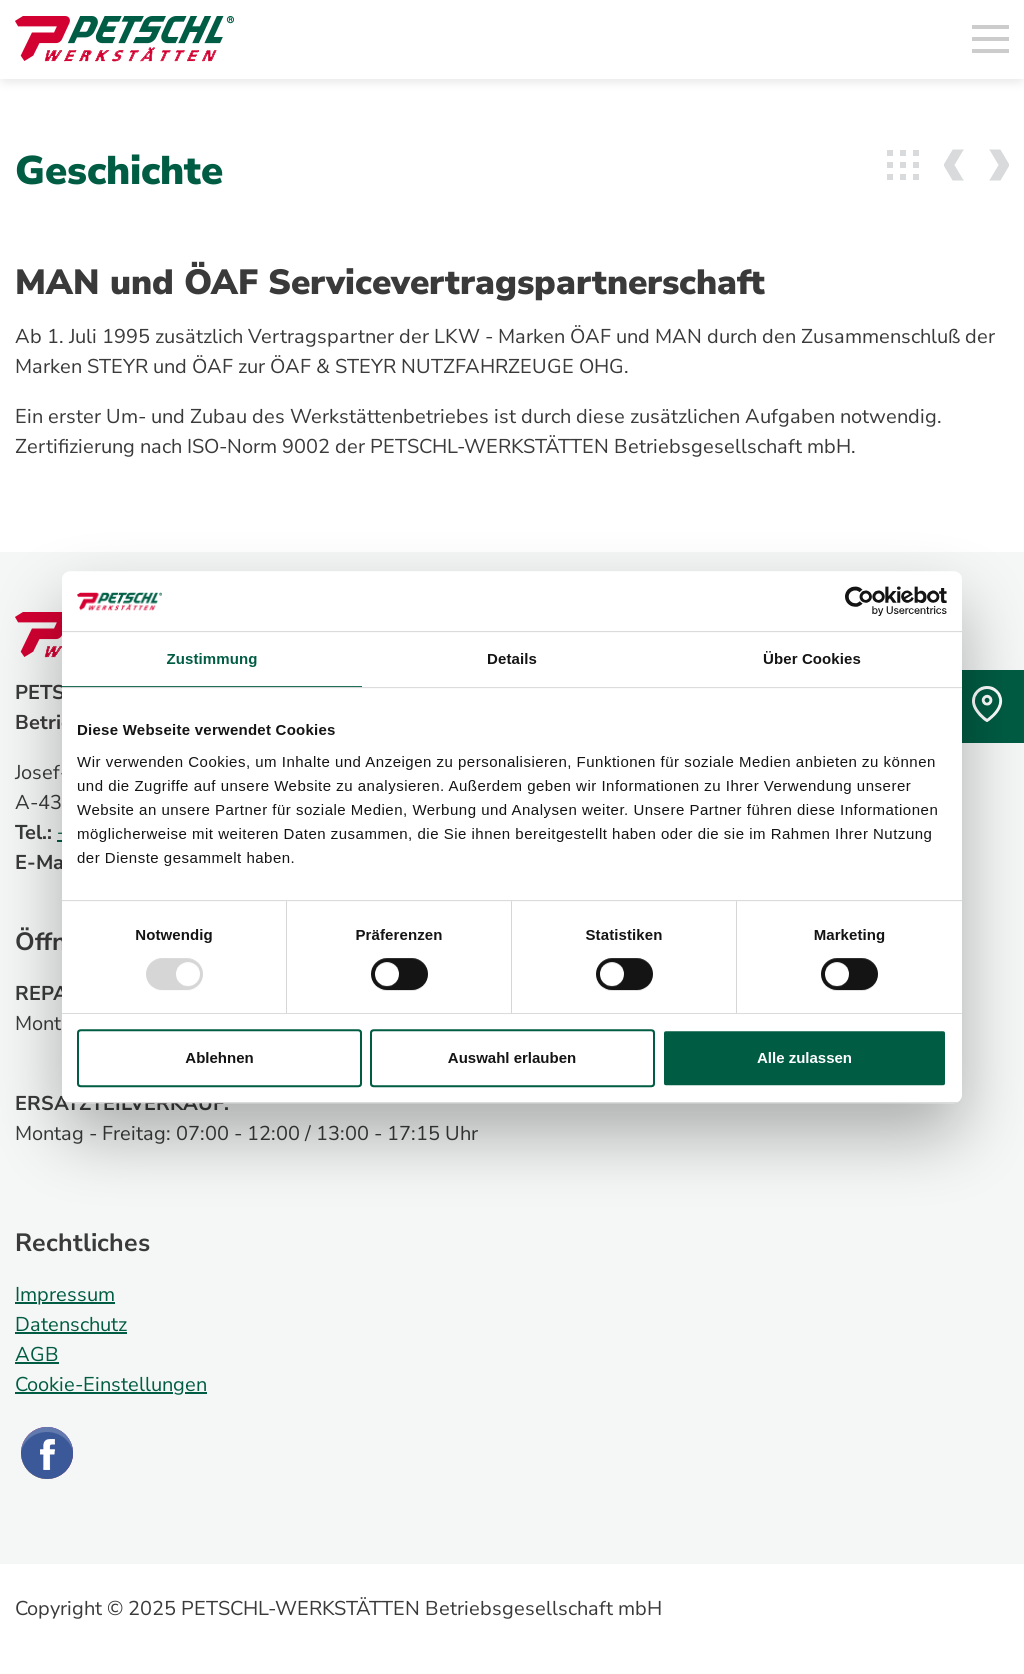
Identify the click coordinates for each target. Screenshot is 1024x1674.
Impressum (65, 1294)
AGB (37, 1354)
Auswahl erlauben (512, 1057)
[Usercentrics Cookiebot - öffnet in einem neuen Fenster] (859, 601)
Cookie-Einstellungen (111, 1384)
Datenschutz (71, 1324)
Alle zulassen (804, 1057)
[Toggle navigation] (991, 40)
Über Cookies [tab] (812, 658)
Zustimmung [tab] (212, 658)
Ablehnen (219, 1057)
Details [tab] (512, 658)
